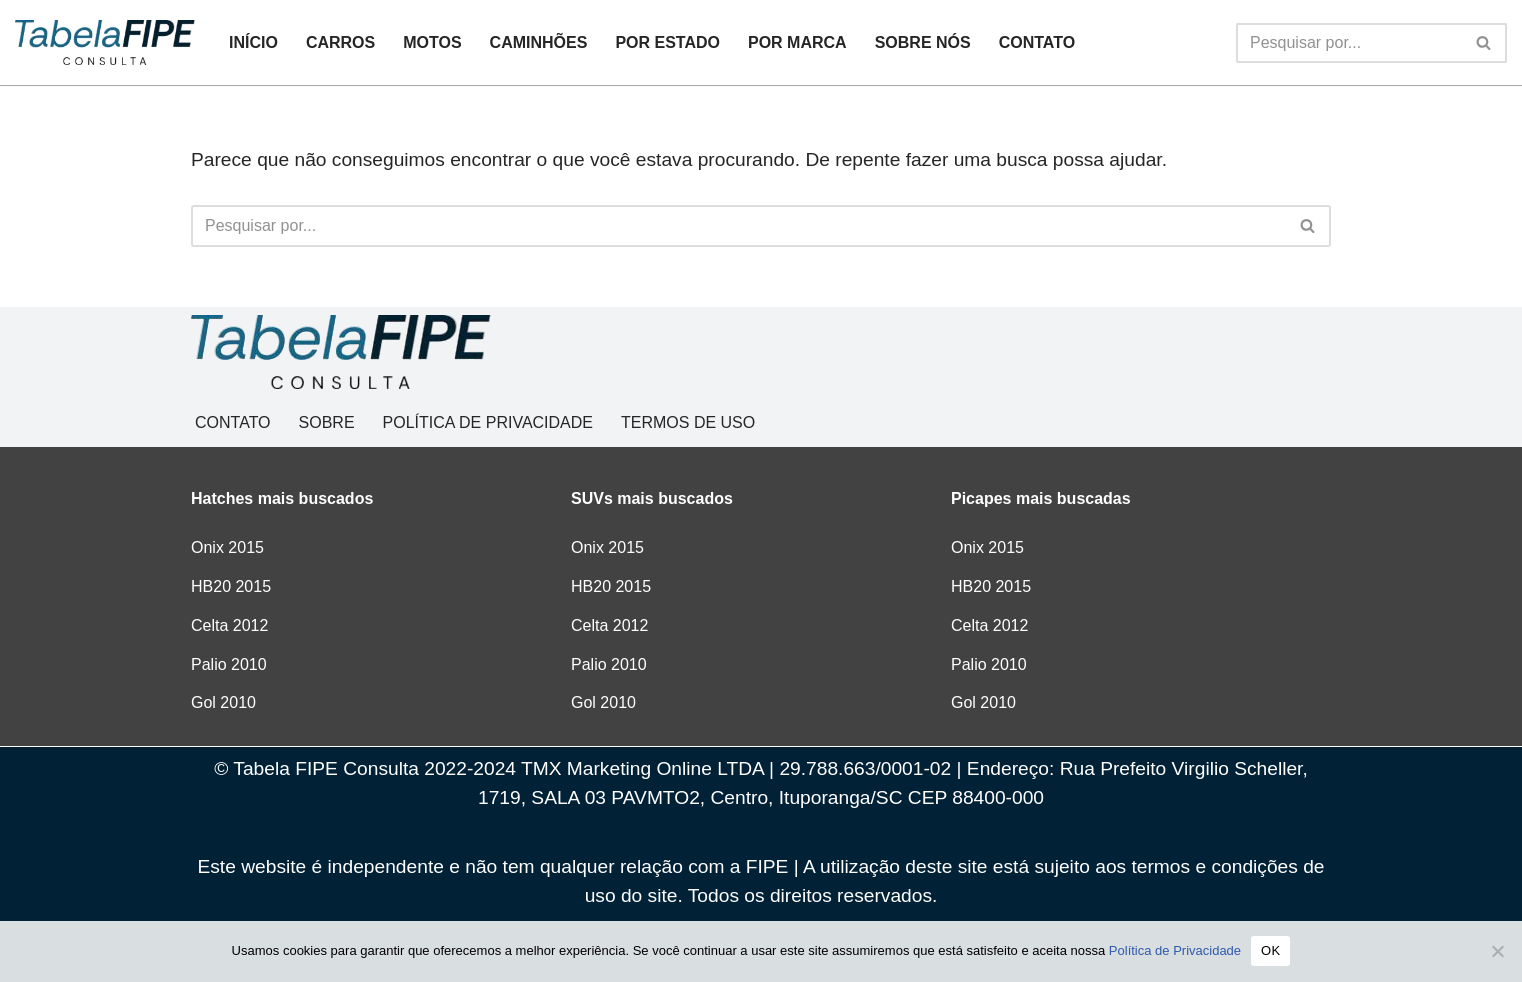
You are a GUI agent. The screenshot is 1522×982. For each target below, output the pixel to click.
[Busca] (1349, 43)
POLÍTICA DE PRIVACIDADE (488, 422)
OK (1270, 950)
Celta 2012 (229, 625)
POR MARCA (797, 42)
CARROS (340, 42)
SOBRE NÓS (923, 42)
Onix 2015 (227, 547)
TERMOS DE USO (688, 422)
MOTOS (432, 42)
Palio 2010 (229, 664)
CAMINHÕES (539, 42)
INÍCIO (253, 42)
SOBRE (327, 422)
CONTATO (1037, 42)
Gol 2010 (223, 702)
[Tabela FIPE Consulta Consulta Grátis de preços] (105, 42)
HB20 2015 (231, 586)
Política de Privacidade (1175, 950)
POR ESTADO (667, 42)
